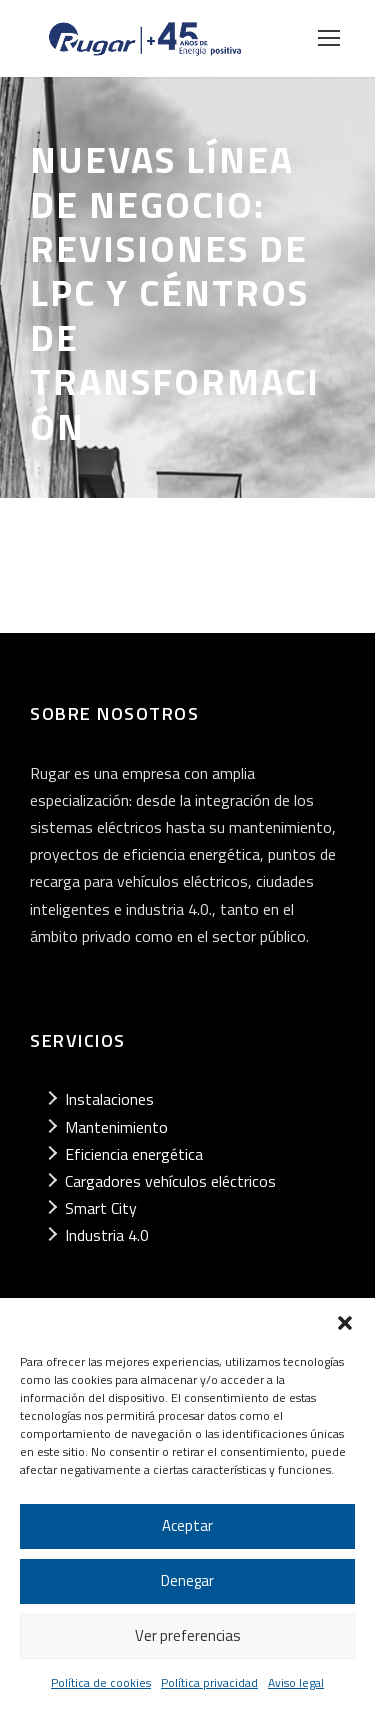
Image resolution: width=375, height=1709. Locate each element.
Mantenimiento (116, 1127)
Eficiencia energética (134, 1154)
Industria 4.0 (107, 1235)
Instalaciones (109, 1099)
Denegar (187, 1580)
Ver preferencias (188, 1635)
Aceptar (187, 1525)
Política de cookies (101, 1682)
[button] (345, 1323)
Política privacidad (209, 1682)
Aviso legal (296, 1682)
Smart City (101, 1208)
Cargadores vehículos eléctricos (170, 1181)
